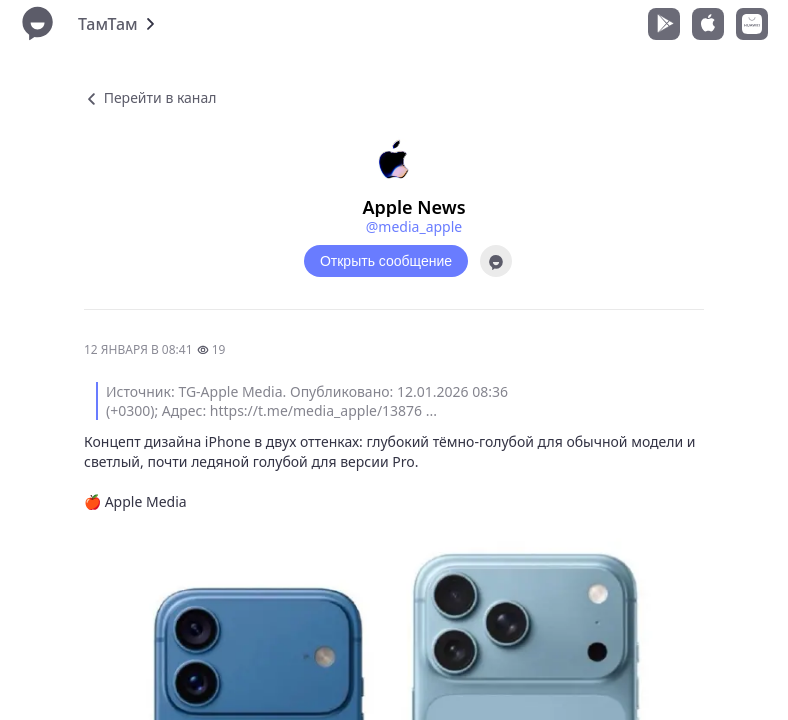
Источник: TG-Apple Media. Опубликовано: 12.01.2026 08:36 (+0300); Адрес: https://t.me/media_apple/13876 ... (307, 401)
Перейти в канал (150, 97)
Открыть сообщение (386, 261)
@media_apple (414, 226)
